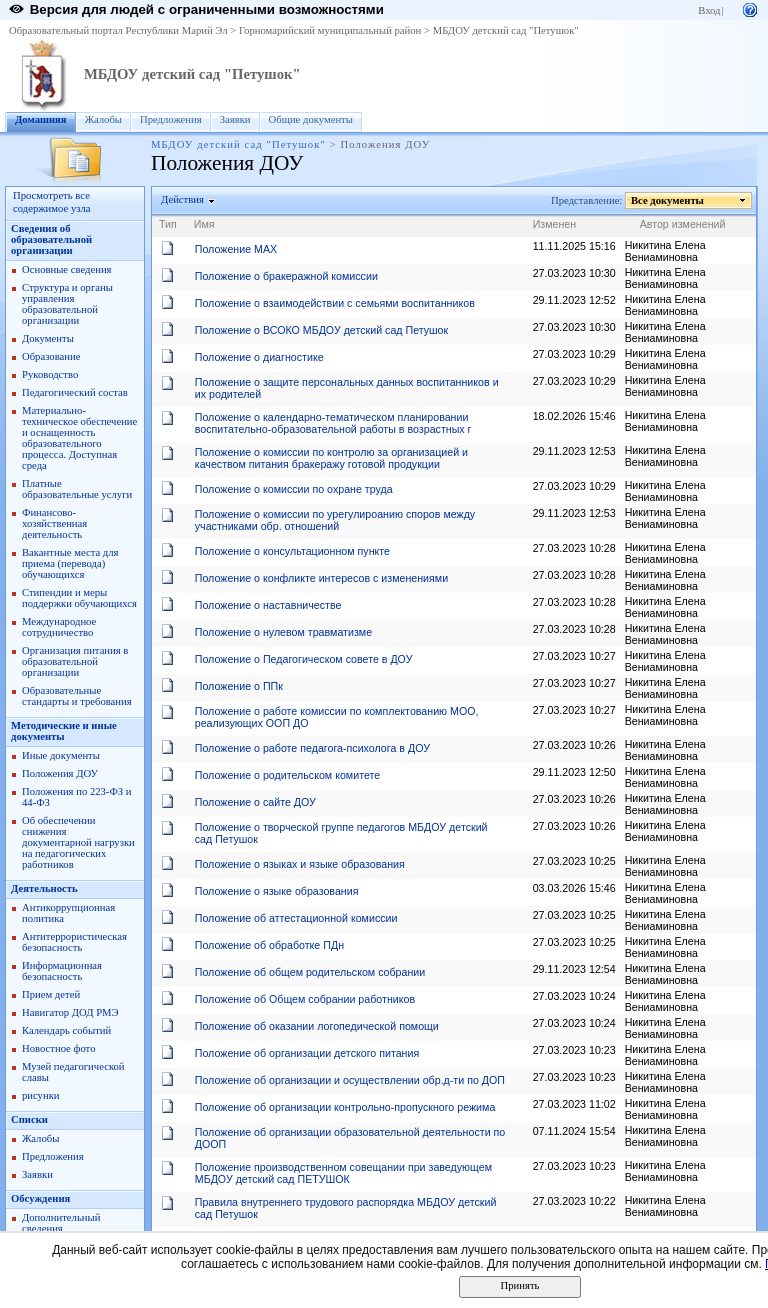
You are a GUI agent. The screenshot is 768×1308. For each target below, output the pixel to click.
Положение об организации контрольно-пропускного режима (345, 1107)
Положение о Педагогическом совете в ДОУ (304, 659)
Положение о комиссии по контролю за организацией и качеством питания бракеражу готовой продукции (331, 458)
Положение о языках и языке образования (300, 864)
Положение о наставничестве (268, 605)
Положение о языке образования (277, 891)
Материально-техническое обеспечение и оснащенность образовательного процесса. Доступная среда (79, 438)
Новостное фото (58, 1048)
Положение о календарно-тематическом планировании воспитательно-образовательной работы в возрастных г (333, 423)
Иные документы (61, 755)
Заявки (235, 119)
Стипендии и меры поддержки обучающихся (79, 598)
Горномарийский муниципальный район (330, 30)
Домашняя (41, 119)
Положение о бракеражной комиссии (286, 276)
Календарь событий (66, 1030)
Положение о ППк (239, 686)
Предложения (171, 119)
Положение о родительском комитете (287, 775)
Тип (168, 224)
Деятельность (44, 888)
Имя (204, 224)
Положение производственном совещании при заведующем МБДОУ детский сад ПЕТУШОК (343, 1173)
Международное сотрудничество (59, 627)
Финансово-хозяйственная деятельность (54, 523)
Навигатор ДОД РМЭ (70, 1012)
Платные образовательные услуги (77, 489)
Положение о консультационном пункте (292, 551)
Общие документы (311, 119)
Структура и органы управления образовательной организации (67, 304)
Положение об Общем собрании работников (305, 999)
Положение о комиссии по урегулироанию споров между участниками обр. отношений (335, 520)
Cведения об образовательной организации (51, 239)
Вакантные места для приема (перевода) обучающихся (70, 563)
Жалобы (103, 119)
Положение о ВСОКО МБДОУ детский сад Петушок (321, 330)
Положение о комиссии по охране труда (294, 489)
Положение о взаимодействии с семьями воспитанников (335, 303)
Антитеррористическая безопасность (74, 942)
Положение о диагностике (259, 357)
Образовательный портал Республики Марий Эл (118, 30)
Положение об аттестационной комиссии (296, 918)
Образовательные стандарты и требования (77, 696)
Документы (48, 338)
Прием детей (51, 994)
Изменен (555, 224)
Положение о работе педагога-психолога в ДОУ (312, 748)
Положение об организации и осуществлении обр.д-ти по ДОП (350, 1080)
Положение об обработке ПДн (269, 945)
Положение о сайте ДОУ (255, 802)
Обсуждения (40, 1198)
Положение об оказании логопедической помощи (317, 1026)
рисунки (41, 1095)
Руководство (50, 374)
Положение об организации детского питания (307, 1053)
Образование (51, 356)
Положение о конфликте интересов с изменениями (321, 578)
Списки (29, 1119)
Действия (183, 199)
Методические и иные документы (64, 731)
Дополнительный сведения (61, 1223)
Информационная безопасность (62, 971)
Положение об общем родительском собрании (310, 972)
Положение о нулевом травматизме (283, 632)
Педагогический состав (75, 392)
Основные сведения (67, 269)
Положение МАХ (236, 249)
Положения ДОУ (60, 773)
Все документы (668, 200)
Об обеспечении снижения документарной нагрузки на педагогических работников (78, 842)
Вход (709, 10)
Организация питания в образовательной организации (75, 661)
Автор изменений (683, 224)
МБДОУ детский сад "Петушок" (506, 30)
